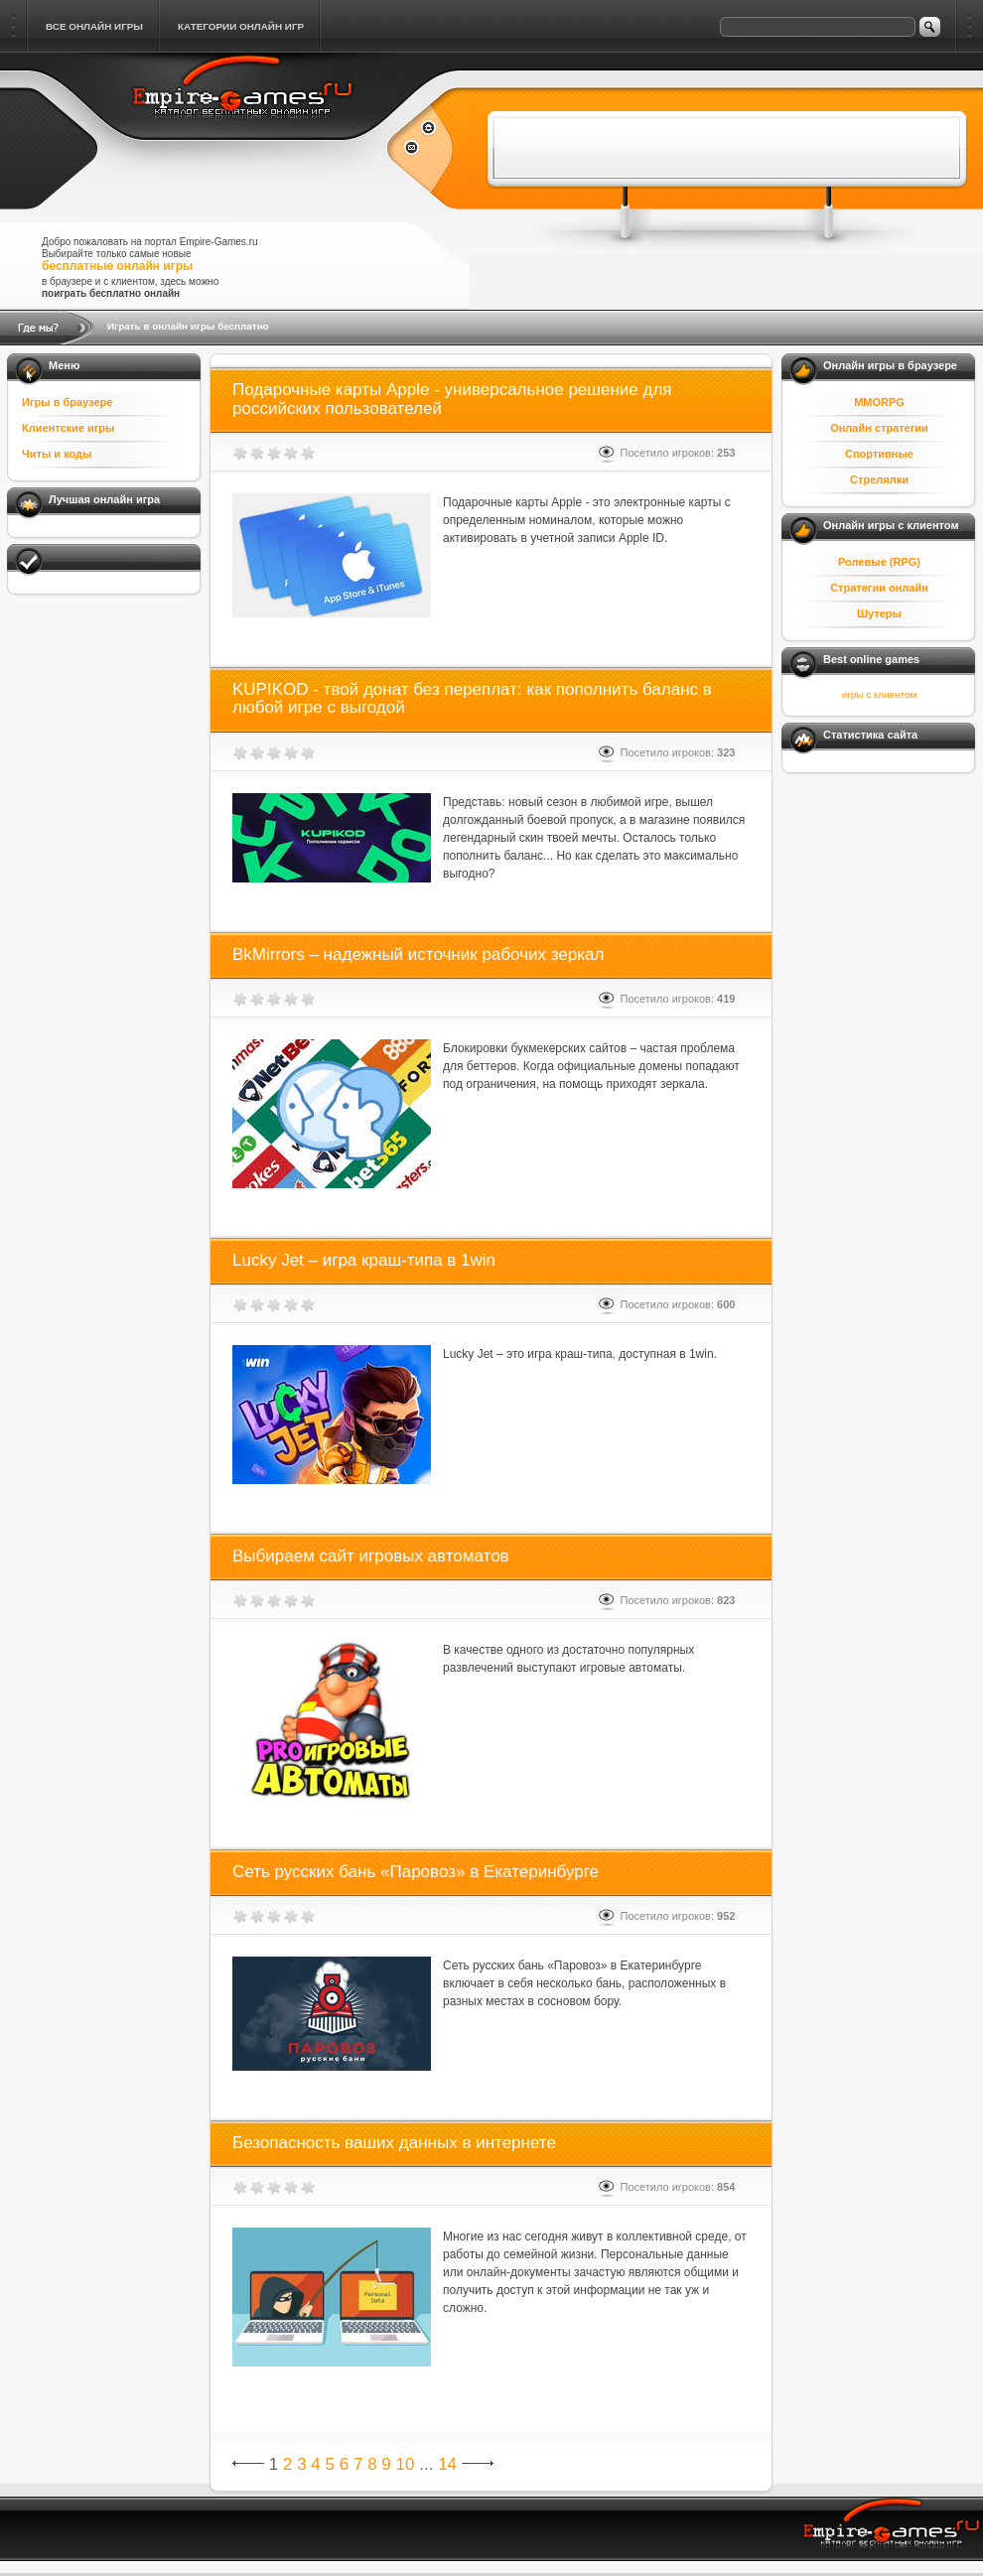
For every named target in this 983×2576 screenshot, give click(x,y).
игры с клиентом (879, 694)
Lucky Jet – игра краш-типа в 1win (363, 1260)
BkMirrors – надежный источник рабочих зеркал (418, 954)
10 (405, 2464)
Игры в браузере (67, 402)
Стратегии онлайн (879, 588)
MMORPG (879, 402)
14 (447, 2464)
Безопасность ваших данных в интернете (394, 2142)
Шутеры (879, 613)
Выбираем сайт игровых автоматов (370, 1556)
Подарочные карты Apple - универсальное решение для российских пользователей (452, 399)
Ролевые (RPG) (879, 562)
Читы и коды (56, 454)
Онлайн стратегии (879, 428)
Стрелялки (879, 479)
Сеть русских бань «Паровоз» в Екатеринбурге (415, 1871)
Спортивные (879, 454)
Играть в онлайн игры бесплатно (188, 326)
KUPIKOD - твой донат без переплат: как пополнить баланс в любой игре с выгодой (472, 699)
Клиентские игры (68, 428)
